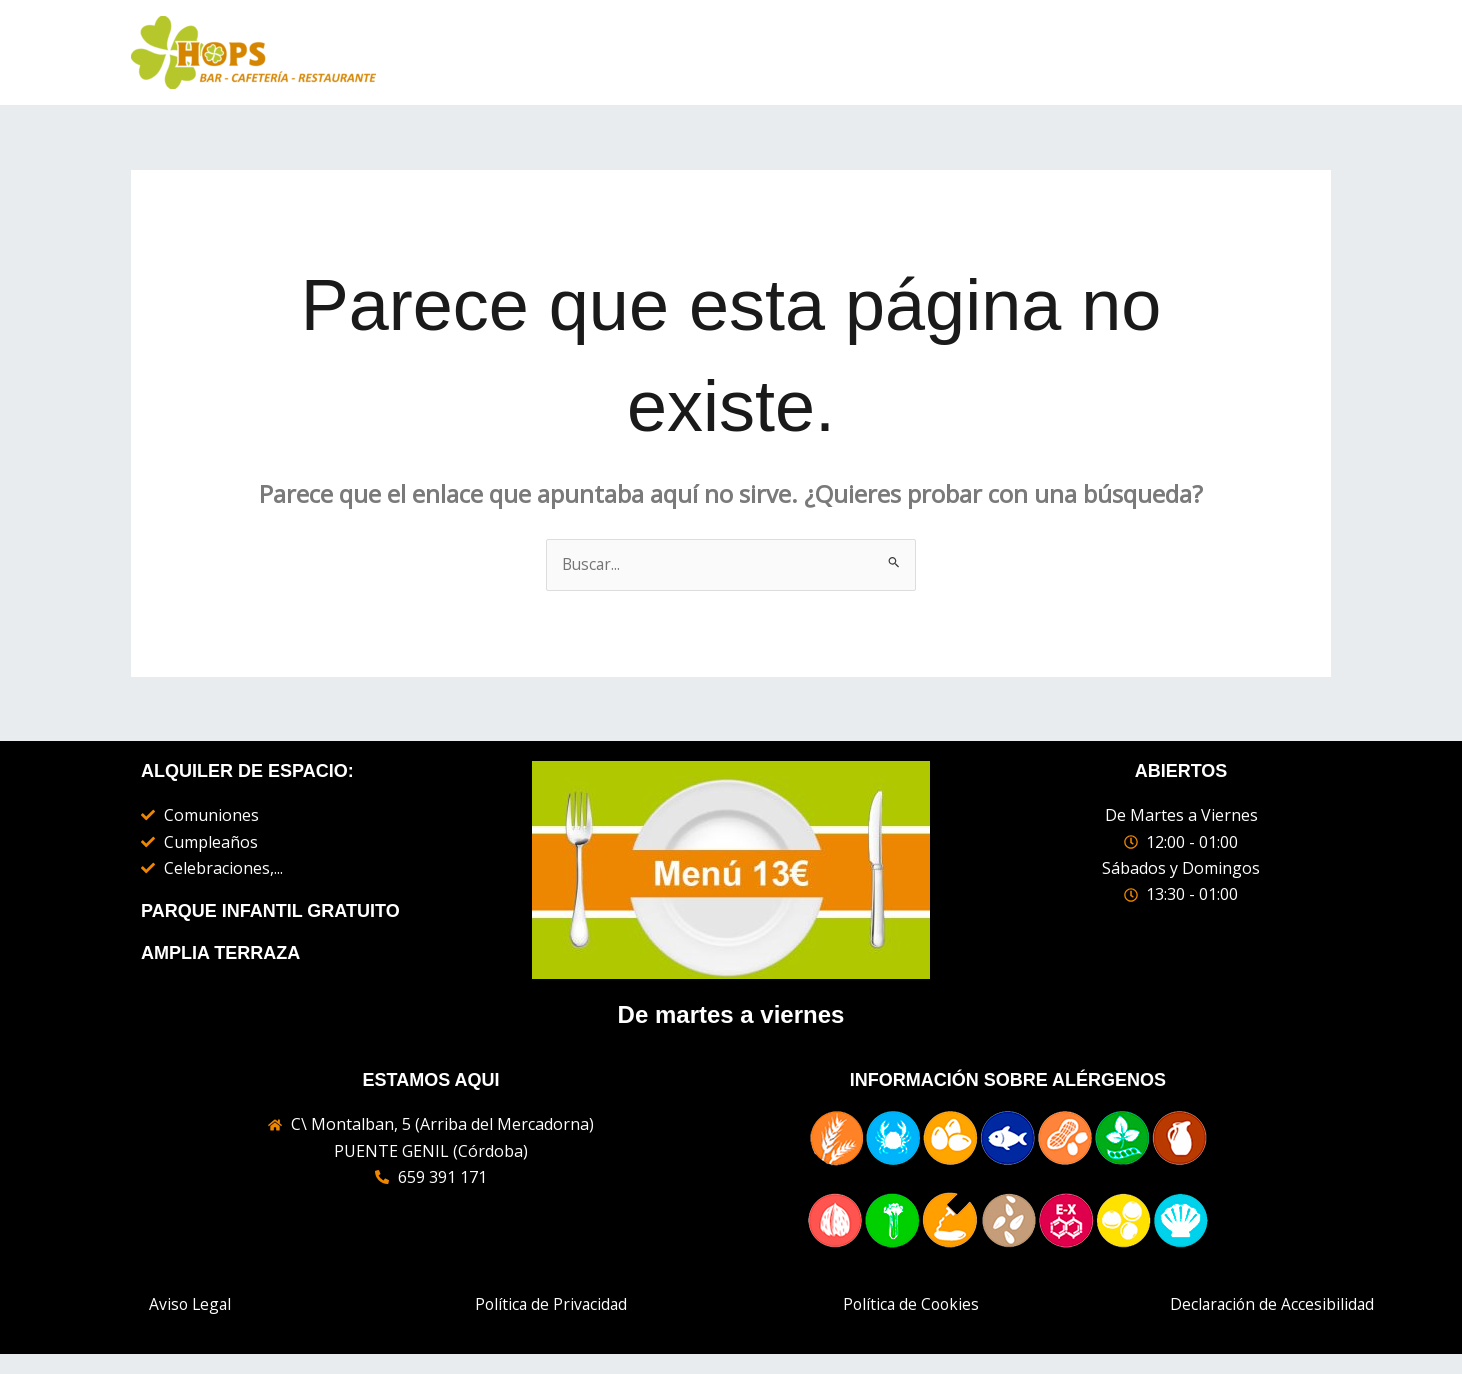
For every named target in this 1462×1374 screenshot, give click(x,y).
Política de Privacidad (551, 1305)
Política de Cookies (911, 1305)
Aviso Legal (190, 1305)
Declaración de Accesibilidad (1272, 1305)
